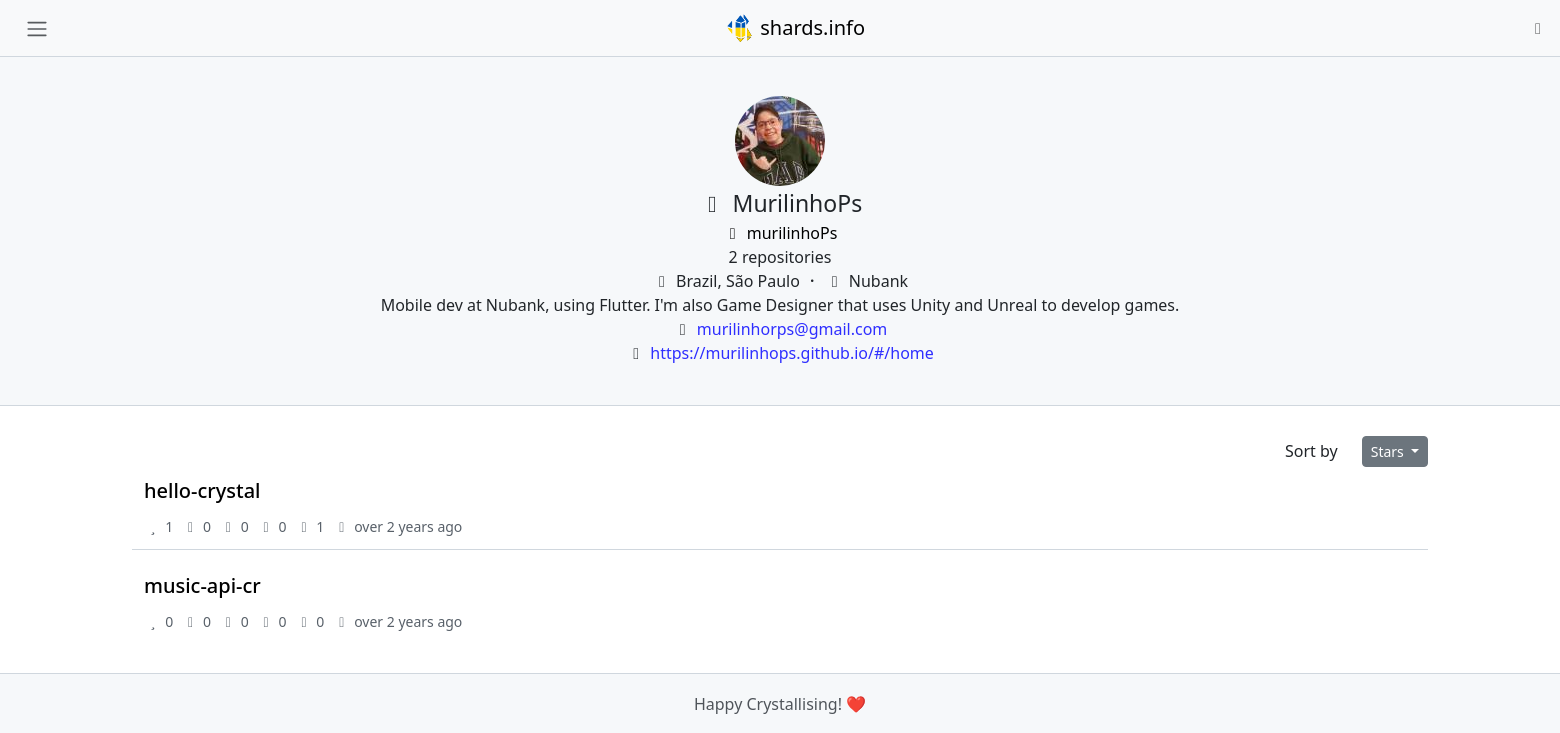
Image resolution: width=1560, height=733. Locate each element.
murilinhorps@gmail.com (792, 329)
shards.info (795, 28)
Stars (1389, 451)
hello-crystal (202, 490)
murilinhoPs (780, 233)
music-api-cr (202, 585)
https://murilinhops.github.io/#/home (791, 353)
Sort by (1311, 451)
